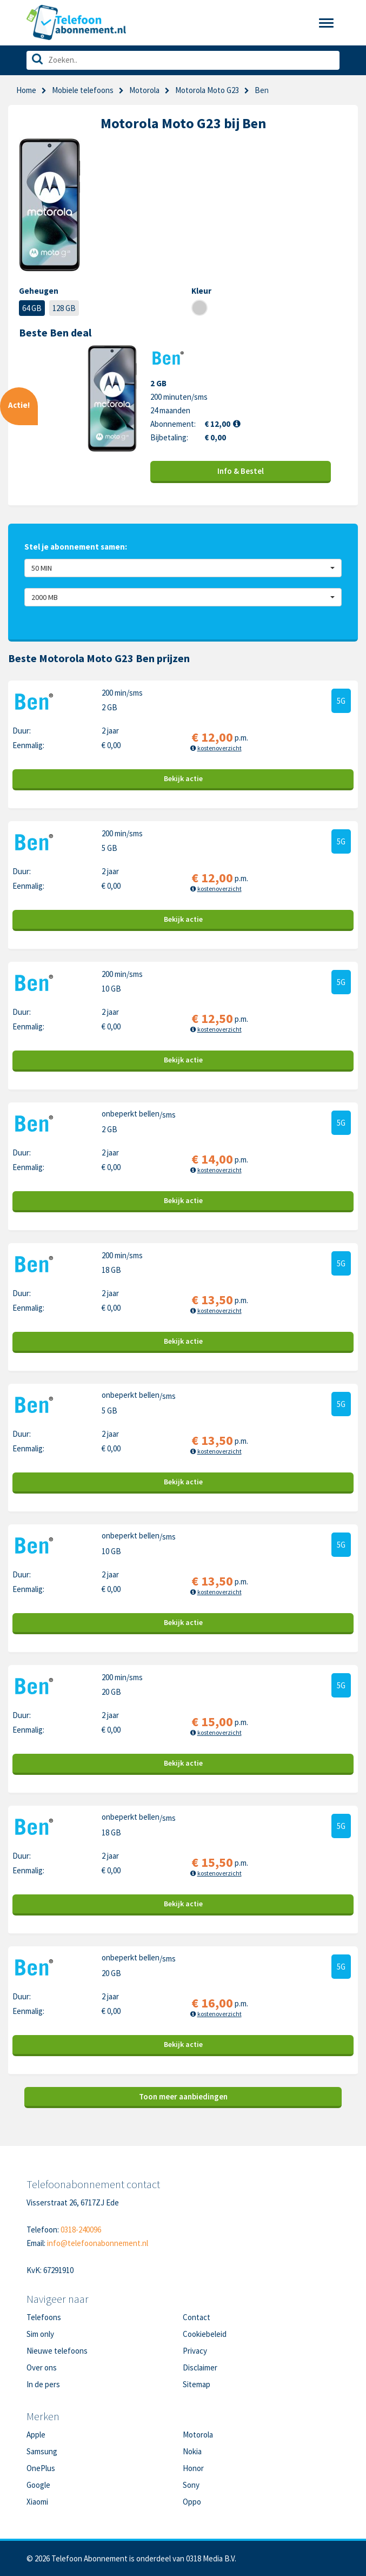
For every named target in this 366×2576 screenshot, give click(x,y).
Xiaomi (37, 2501)
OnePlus (40, 2468)
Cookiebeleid (205, 2334)
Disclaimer (200, 2367)
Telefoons (43, 2317)
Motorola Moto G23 (207, 90)
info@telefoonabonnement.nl (97, 2243)
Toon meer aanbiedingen (183, 2096)
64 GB (32, 308)
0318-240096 (81, 2229)
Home (26, 90)
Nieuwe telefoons (57, 2351)
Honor (193, 2468)
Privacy (195, 2351)
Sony (191, 2485)
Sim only (40, 2334)
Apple (35, 2434)
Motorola (144, 90)
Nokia (192, 2451)
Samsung (41, 2451)
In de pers (43, 2384)
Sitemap (196, 2384)
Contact (196, 2317)
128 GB (64, 308)
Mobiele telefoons (83, 90)
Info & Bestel (240, 471)
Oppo (192, 2501)
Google (38, 2485)
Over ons (41, 2367)
